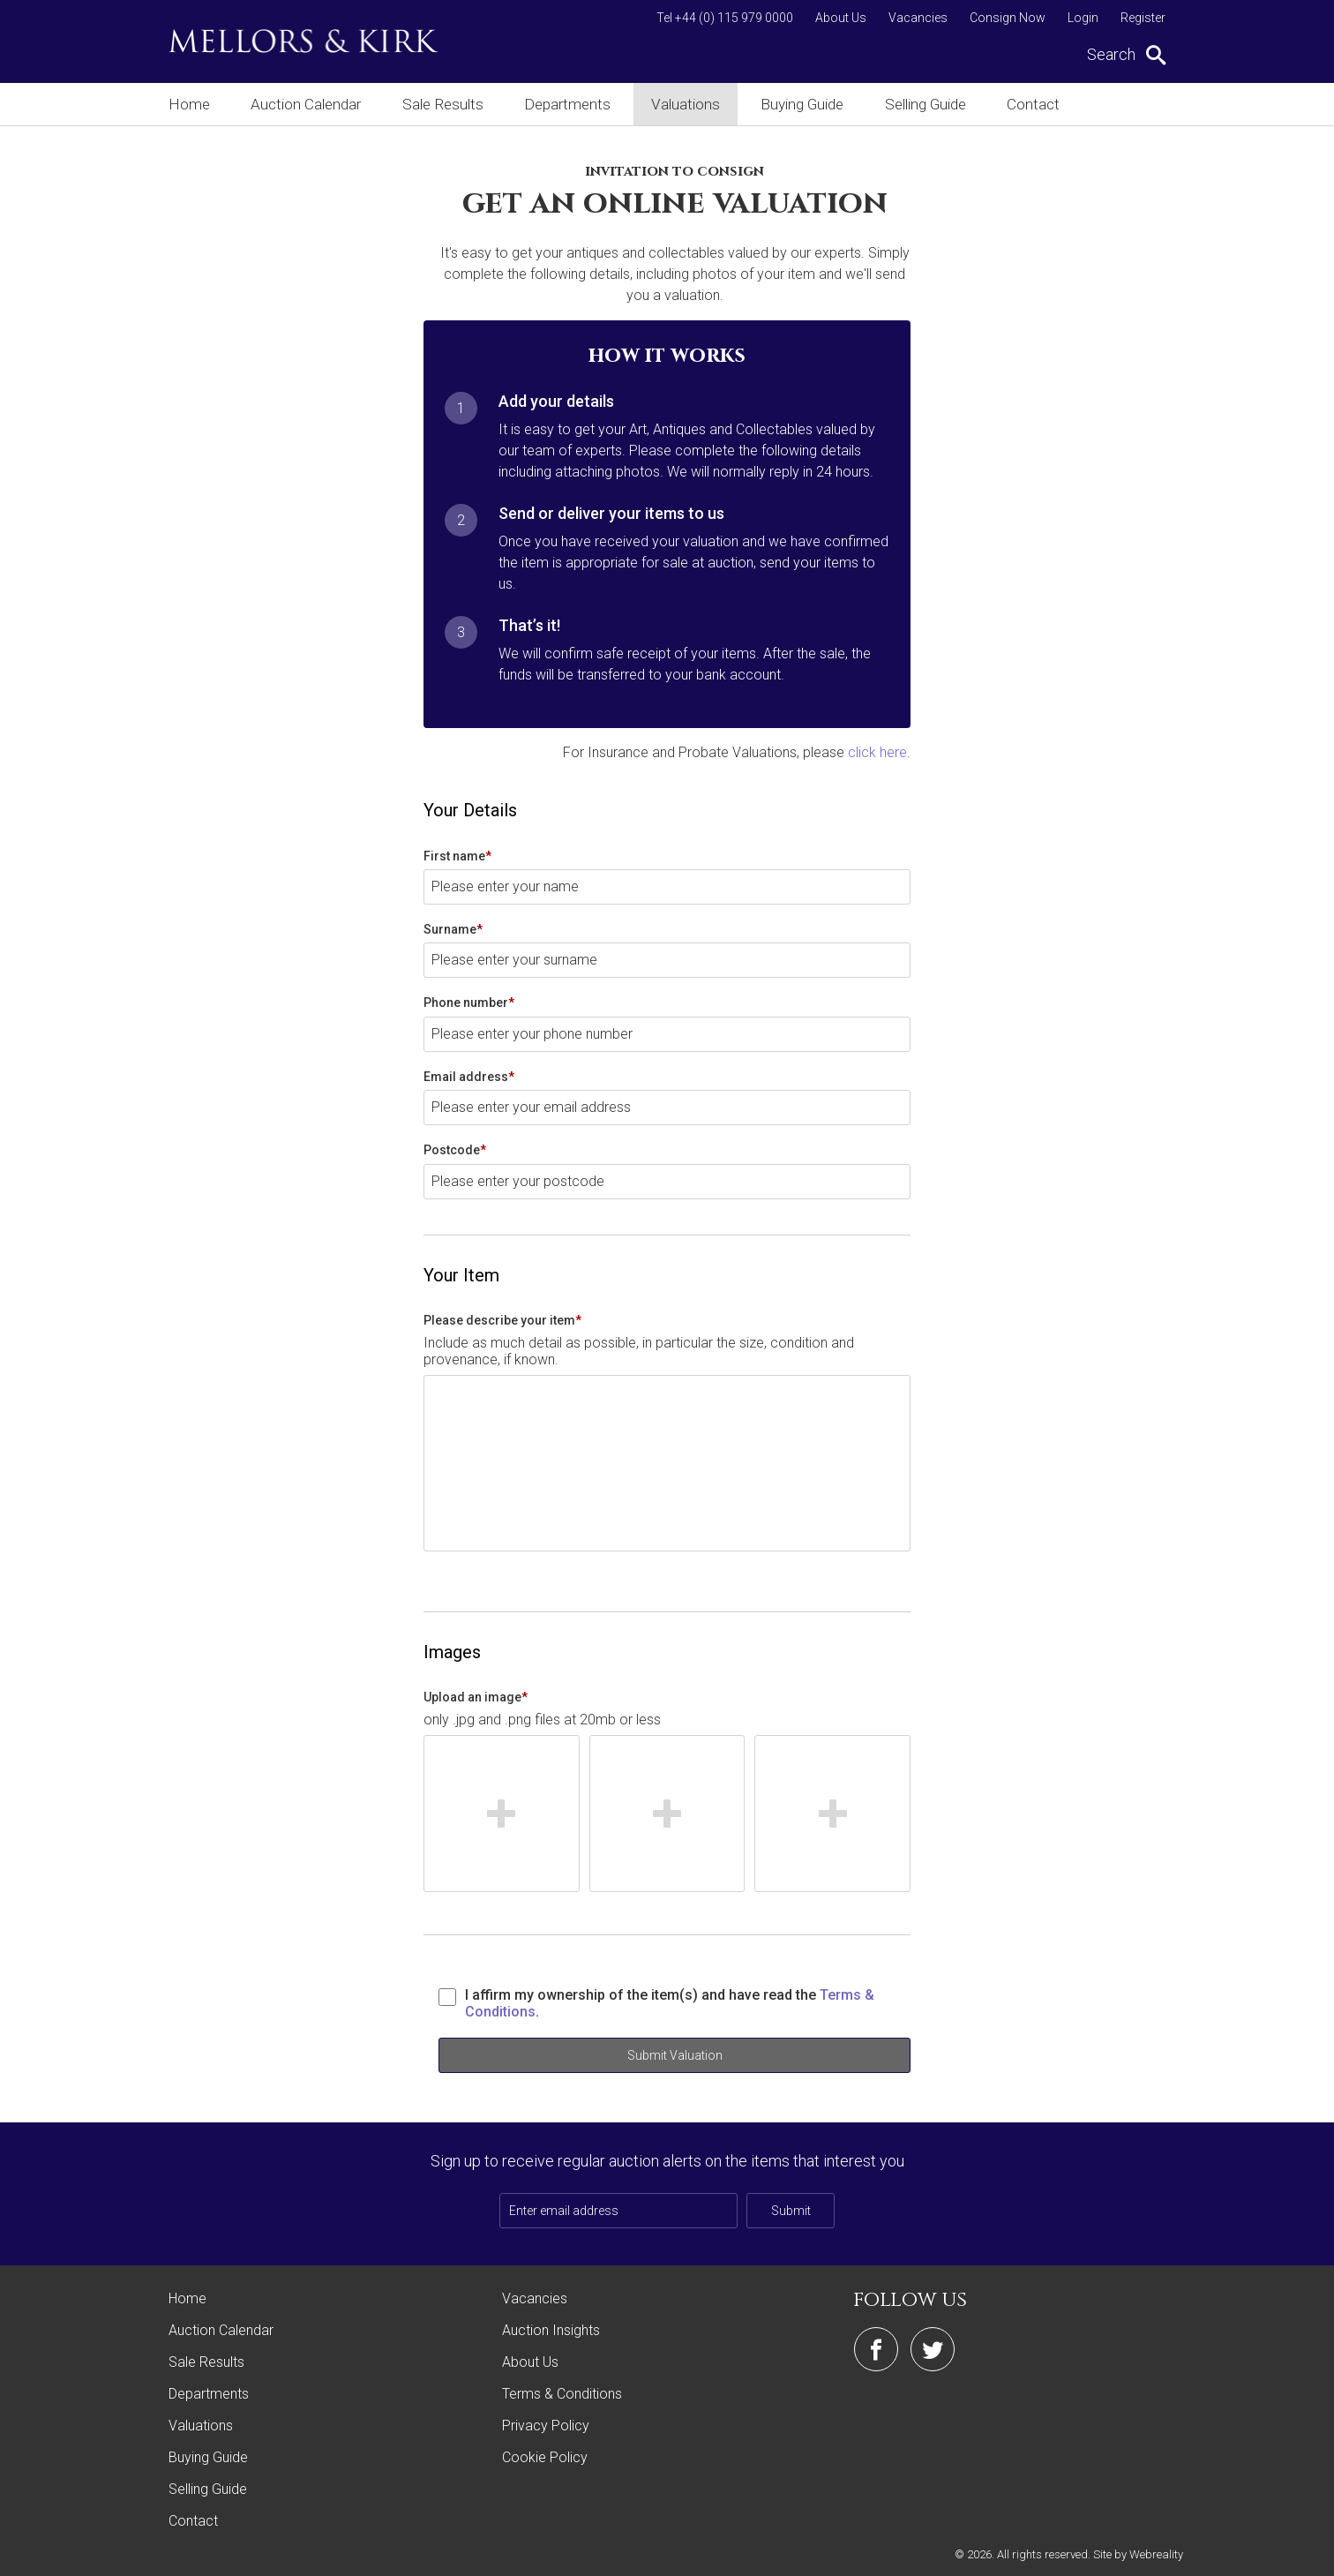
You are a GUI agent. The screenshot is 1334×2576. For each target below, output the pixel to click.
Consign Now (1007, 18)
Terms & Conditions (562, 2392)
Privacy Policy (545, 2424)
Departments (573, 103)
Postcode (454, 1149)
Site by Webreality (1138, 2553)
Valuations (694, 103)
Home (187, 103)
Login (1083, 18)
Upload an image (475, 1696)
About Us (840, 18)
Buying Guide (814, 103)
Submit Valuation (675, 2054)
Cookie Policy (545, 2456)
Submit (791, 2210)
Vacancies (918, 18)
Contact (1054, 103)
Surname (453, 928)
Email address (468, 1076)
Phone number (468, 1002)
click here (877, 751)
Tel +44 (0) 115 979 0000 (724, 18)
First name (457, 855)
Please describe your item (502, 1319)
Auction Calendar (307, 103)
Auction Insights (551, 2329)
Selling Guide (942, 103)
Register (1142, 18)
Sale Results (446, 103)
